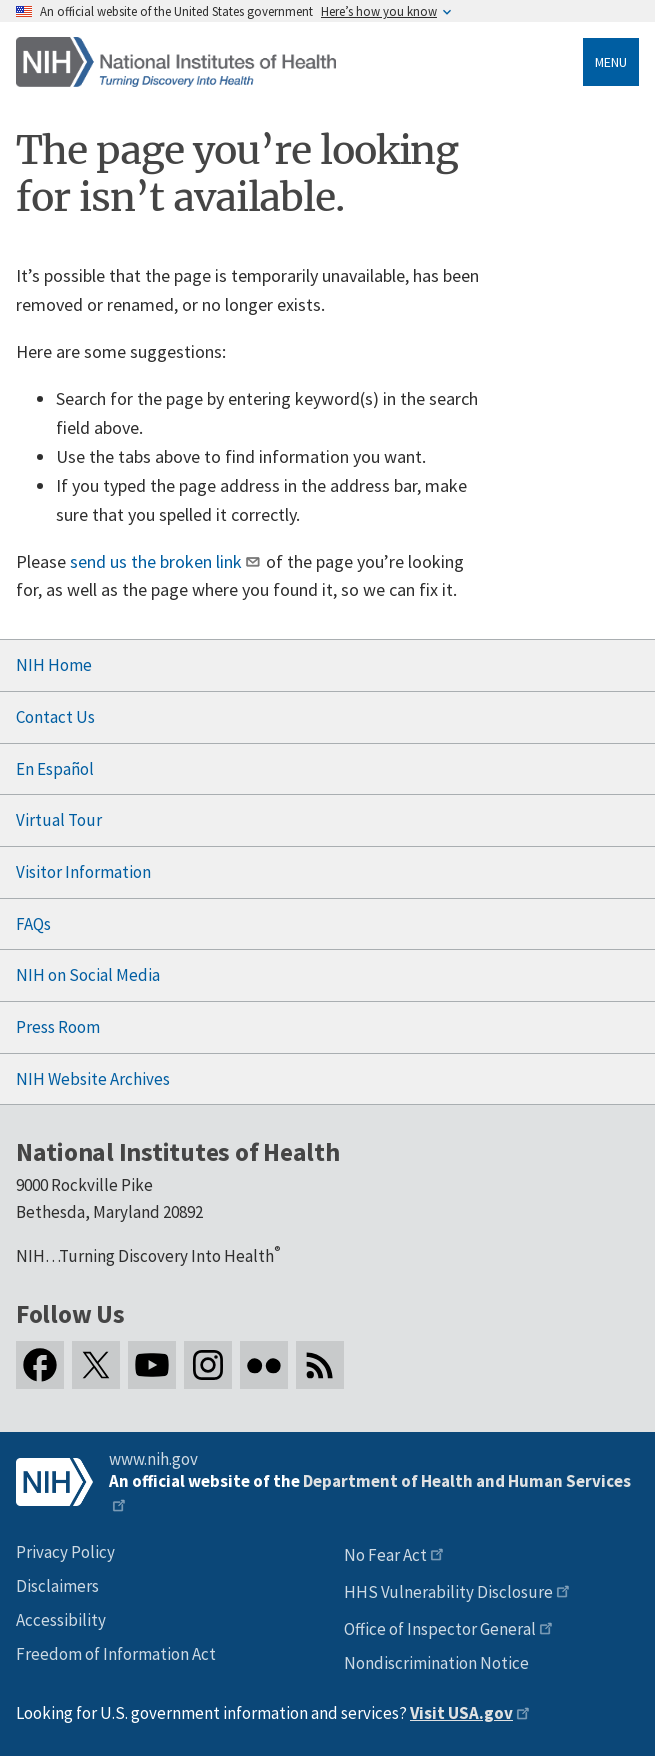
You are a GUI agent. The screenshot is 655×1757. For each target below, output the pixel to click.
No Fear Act (385, 1555)
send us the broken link (156, 561)
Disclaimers (57, 1586)
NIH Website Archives (93, 1079)
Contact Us (55, 717)
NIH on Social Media (88, 975)
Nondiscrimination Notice (436, 1663)
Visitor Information (83, 872)
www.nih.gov (153, 1459)
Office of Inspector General (440, 1629)
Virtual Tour (59, 820)
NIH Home (54, 665)
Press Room (58, 1027)
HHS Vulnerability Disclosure (448, 1592)
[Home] (176, 62)
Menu (611, 62)
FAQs (33, 924)
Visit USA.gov (461, 1713)
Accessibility (61, 1620)
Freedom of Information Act (116, 1654)
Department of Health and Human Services (467, 1481)
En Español (55, 769)
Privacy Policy (65, 1552)
